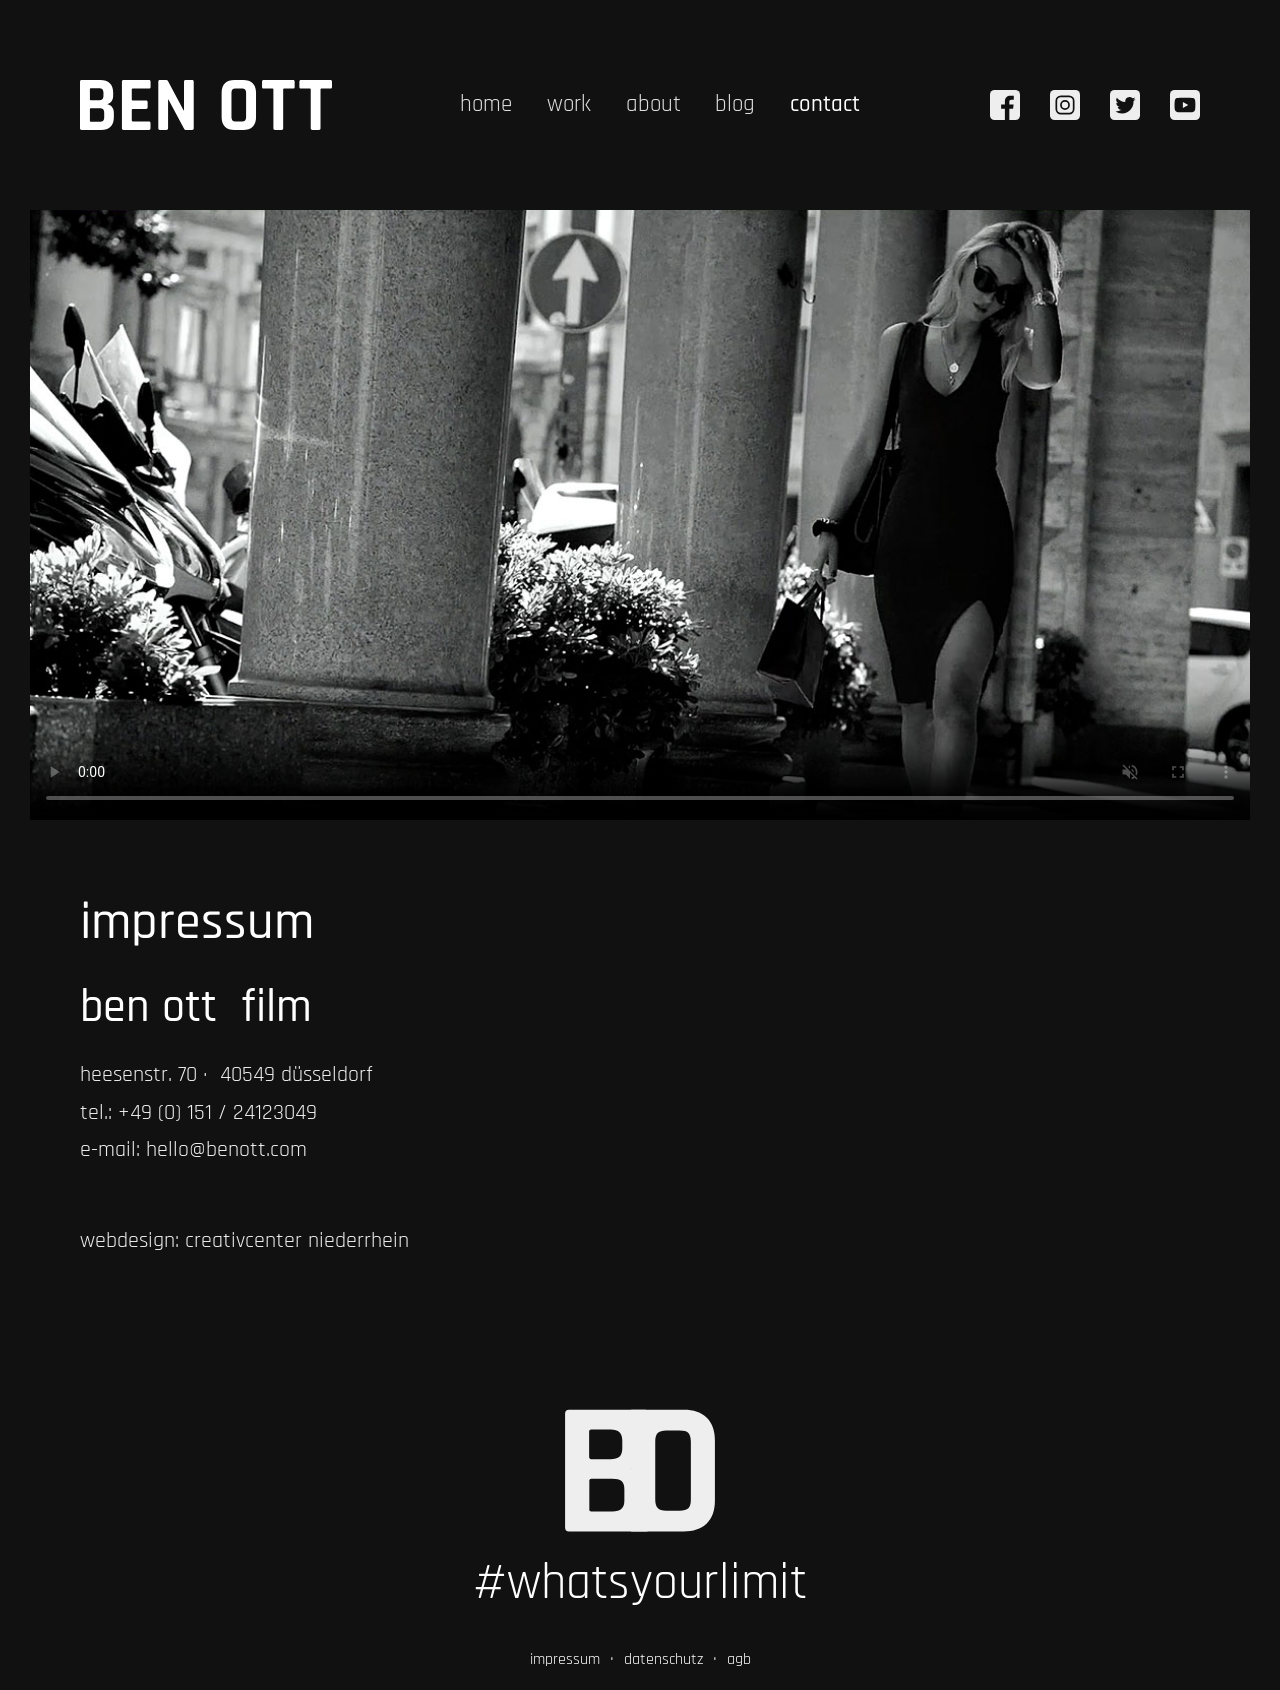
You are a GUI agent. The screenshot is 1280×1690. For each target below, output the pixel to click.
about (653, 104)
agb (739, 1659)
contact (825, 104)
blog (735, 104)
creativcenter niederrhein (297, 1241)
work (569, 104)
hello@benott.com (226, 1150)
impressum (565, 1659)
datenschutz (663, 1659)
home (486, 104)
